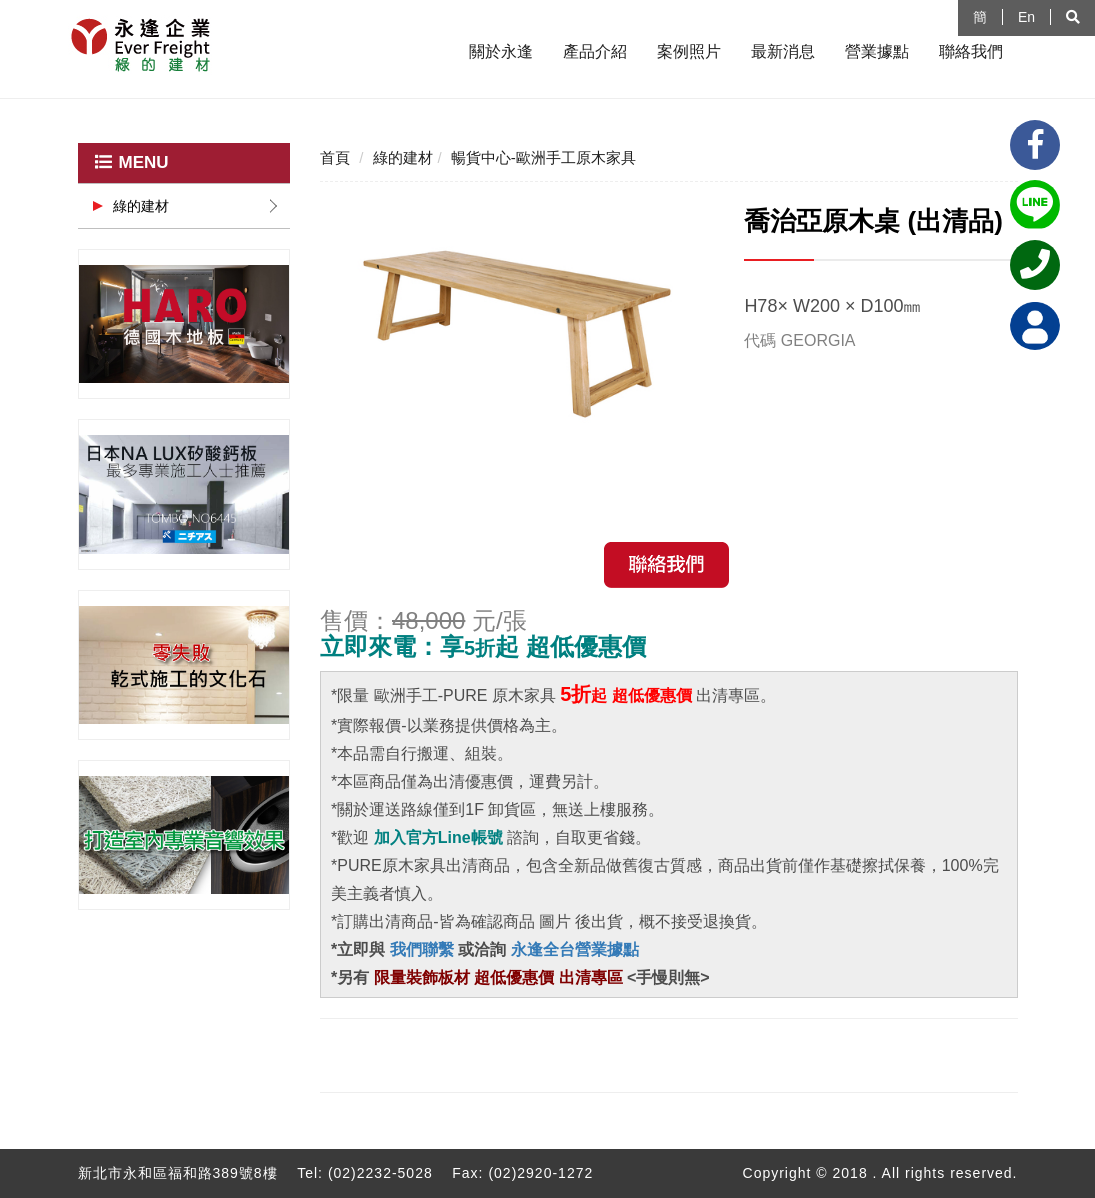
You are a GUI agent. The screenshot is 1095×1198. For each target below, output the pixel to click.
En (1026, 17)
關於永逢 (501, 51)
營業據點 (877, 51)
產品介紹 (595, 51)
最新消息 (783, 51)
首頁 (335, 157)
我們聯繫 (419, 949)
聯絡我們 (971, 51)
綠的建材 (141, 206)
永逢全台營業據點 (575, 949)
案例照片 (689, 51)
